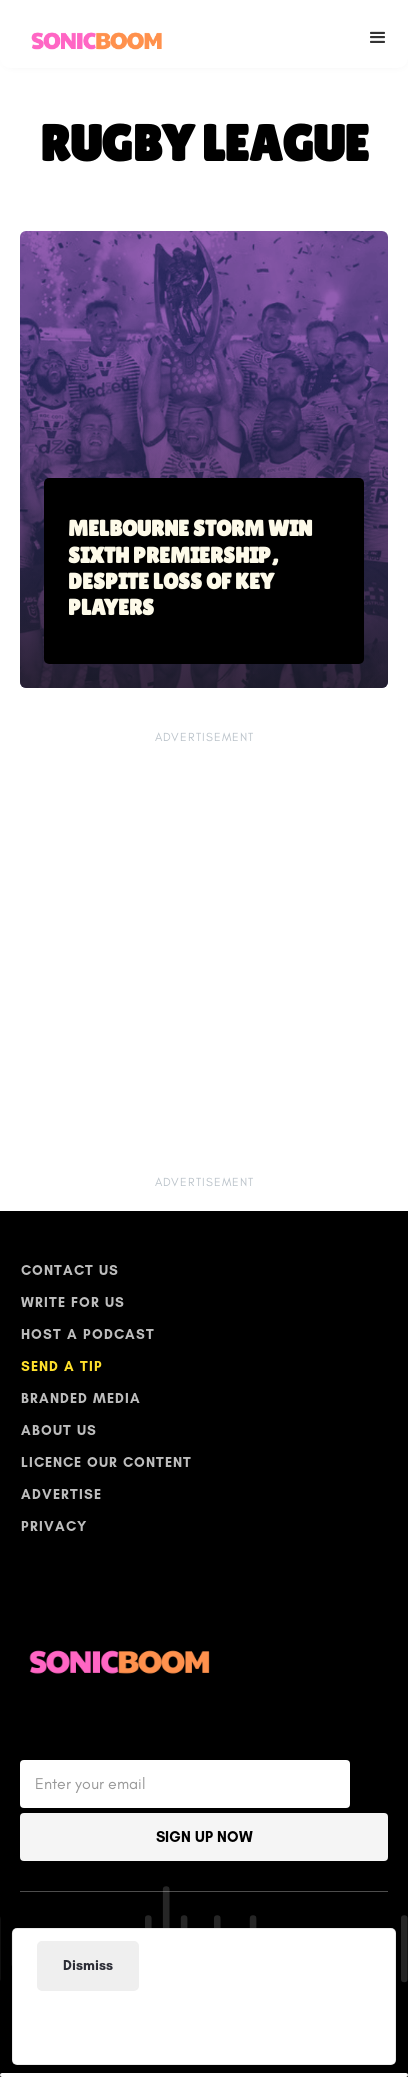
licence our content (106, 1462)
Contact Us (70, 1270)
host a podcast (88, 1334)
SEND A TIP (62, 1366)
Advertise (61, 1494)
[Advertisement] (197, 2021)
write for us (73, 1302)
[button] (378, 34)
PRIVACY (54, 1526)
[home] (92, 34)
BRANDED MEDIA (81, 1398)
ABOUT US (59, 1430)
